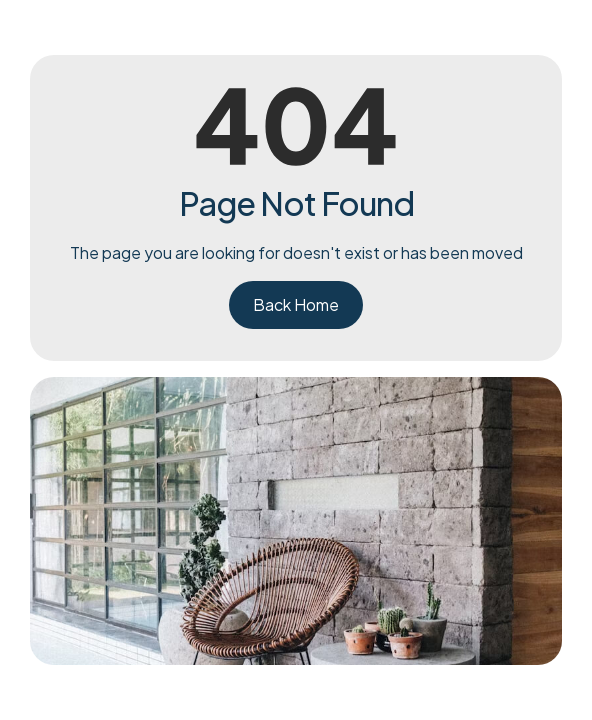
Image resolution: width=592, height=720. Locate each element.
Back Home (296, 304)
